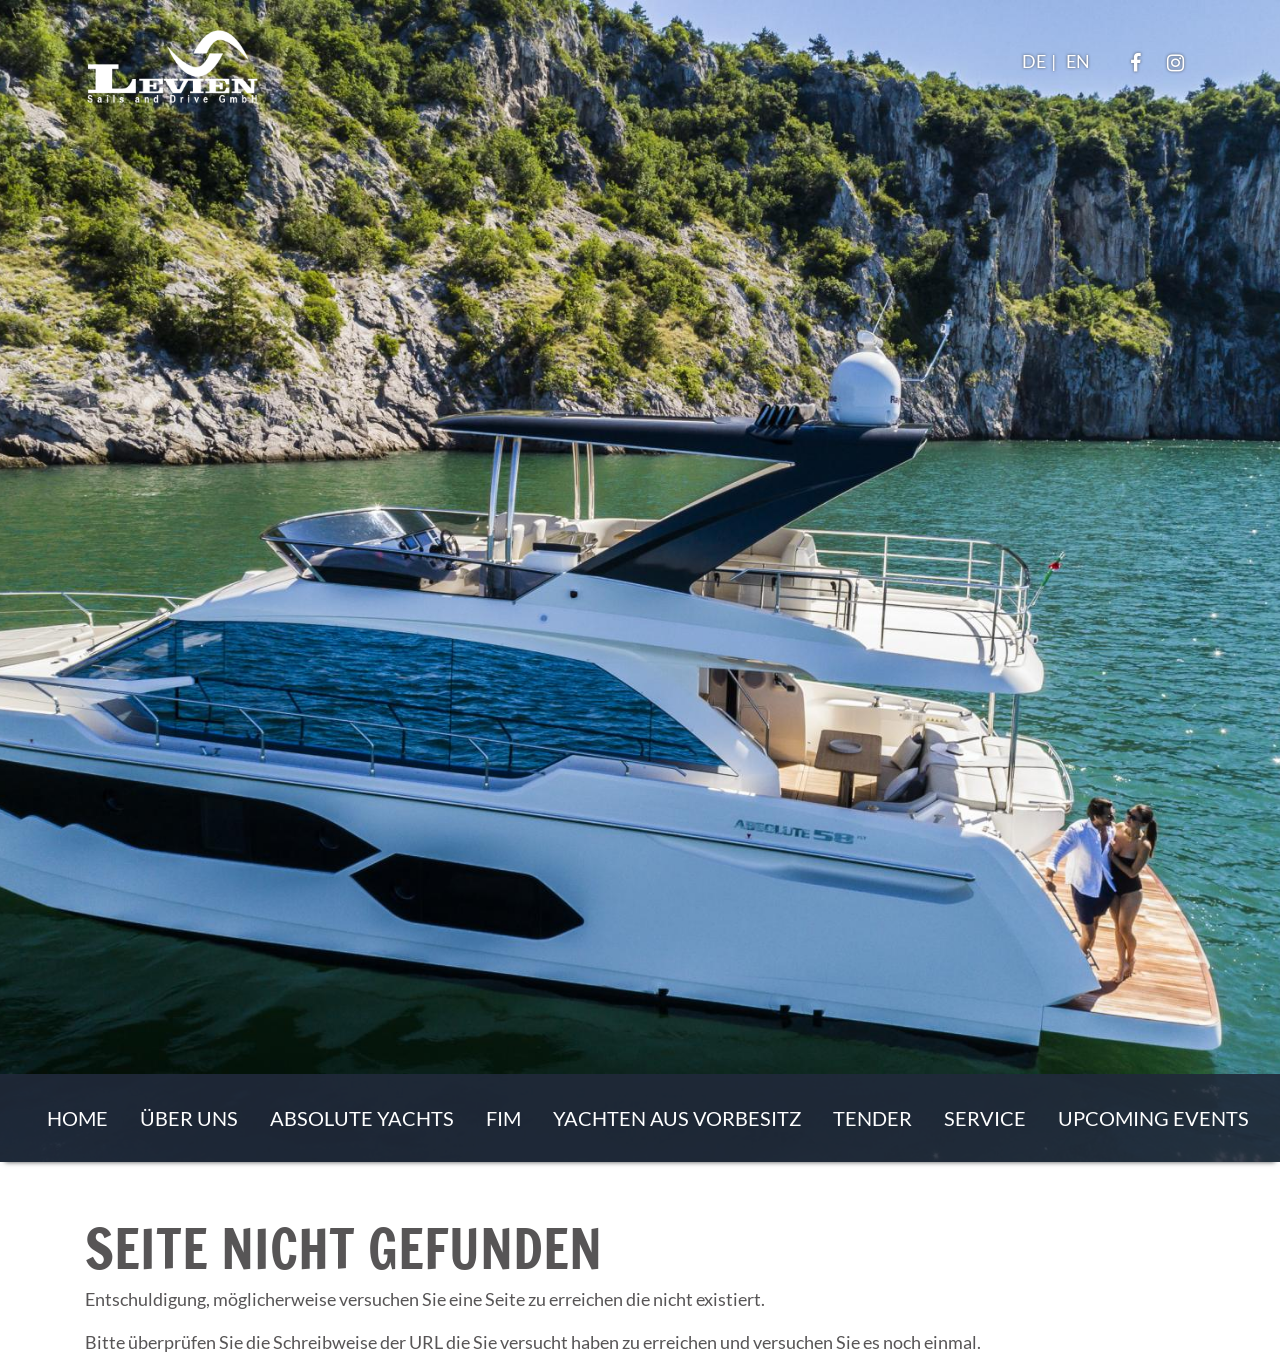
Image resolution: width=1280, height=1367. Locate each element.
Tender (872, 1118)
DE (1034, 61)
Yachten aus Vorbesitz (677, 1118)
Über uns (189, 1118)
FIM (503, 1118)
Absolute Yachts (362, 1118)
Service (985, 1118)
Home (77, 1118)
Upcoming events (1153, 1118)
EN (1078, 61)
